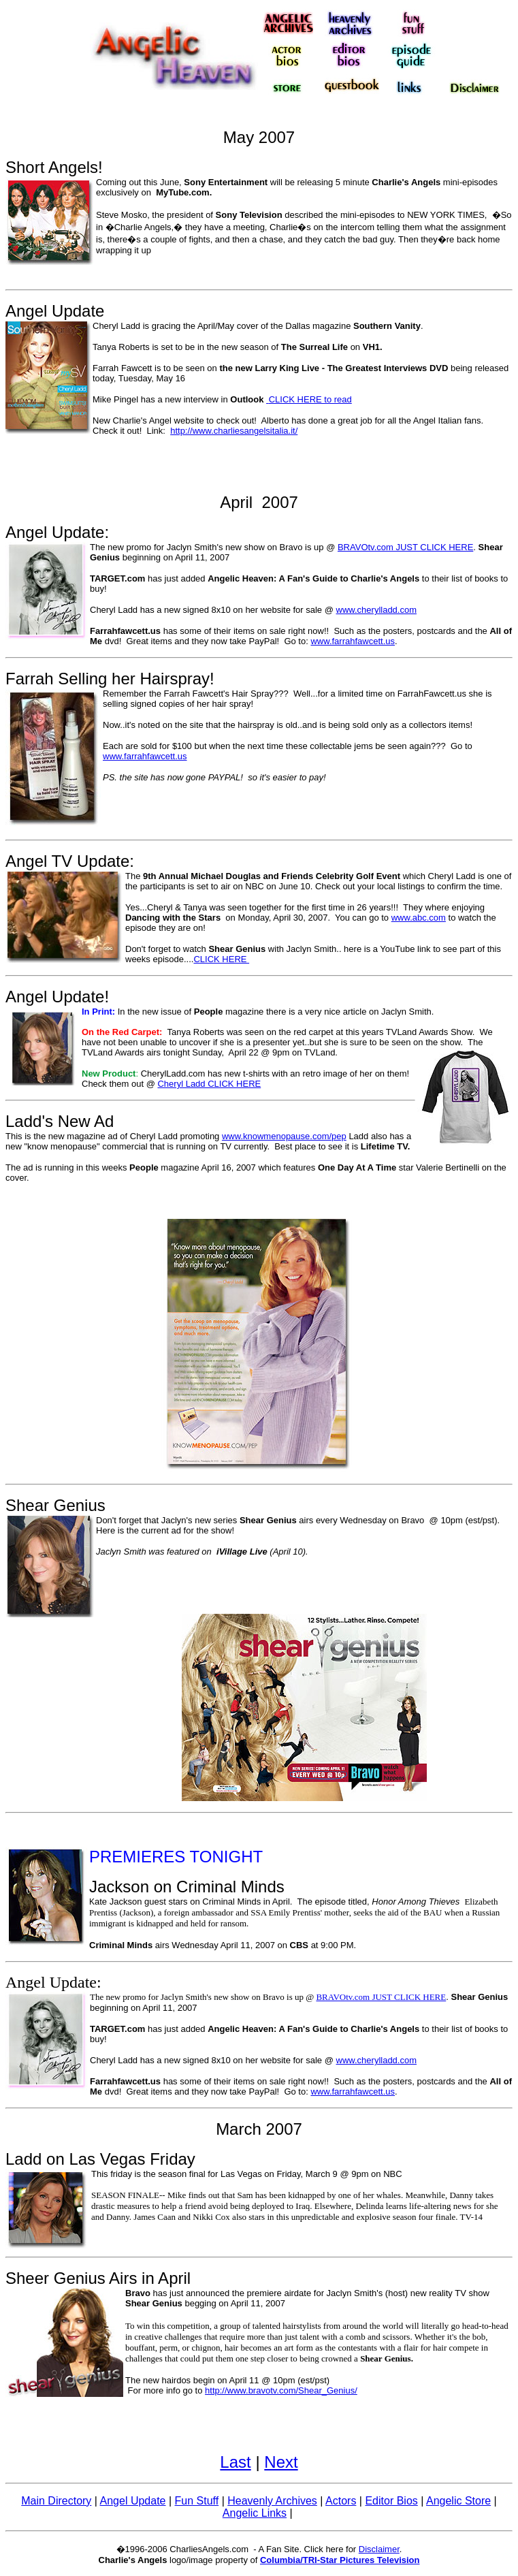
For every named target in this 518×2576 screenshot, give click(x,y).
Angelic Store (458, 2501)
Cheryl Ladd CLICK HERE (209, 1084)
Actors (340, 2501)
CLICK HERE (221, 959)
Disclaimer (379, 2549)
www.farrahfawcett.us (352, 641)
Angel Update (133, 2501)
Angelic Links (255, 2513)
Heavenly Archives (272, 2501)
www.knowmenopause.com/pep (284, 1136)
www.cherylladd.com (376, 610)
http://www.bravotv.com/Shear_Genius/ (281, 2390)
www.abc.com (418, 917)
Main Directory (56, 2501)
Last (235, 2462)
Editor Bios (391, 2501)
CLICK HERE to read (310, 399)
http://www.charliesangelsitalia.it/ (233, 431)
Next (280, 2462)
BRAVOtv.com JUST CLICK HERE (405, 547)
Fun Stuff (197, 2501)
